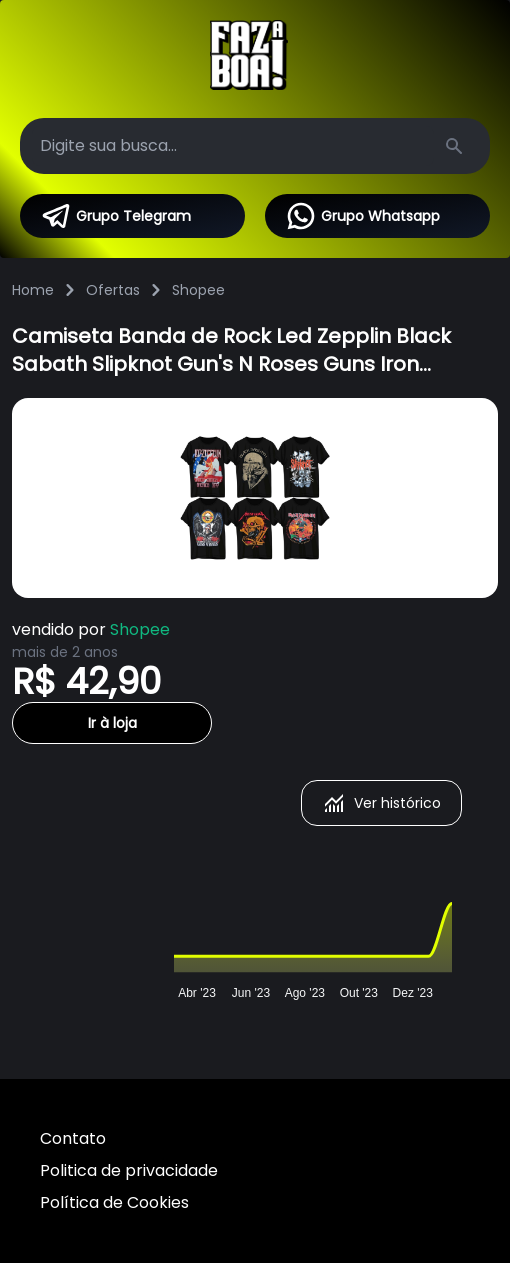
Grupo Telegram (115, 216)
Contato (73, 1138)
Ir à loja (112, 723)
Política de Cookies (114, 1202)
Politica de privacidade (129, 1170)
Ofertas (113, 290)
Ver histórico (381, 803)
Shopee (198, 290)
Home (33, 290)
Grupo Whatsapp (362, 216)
